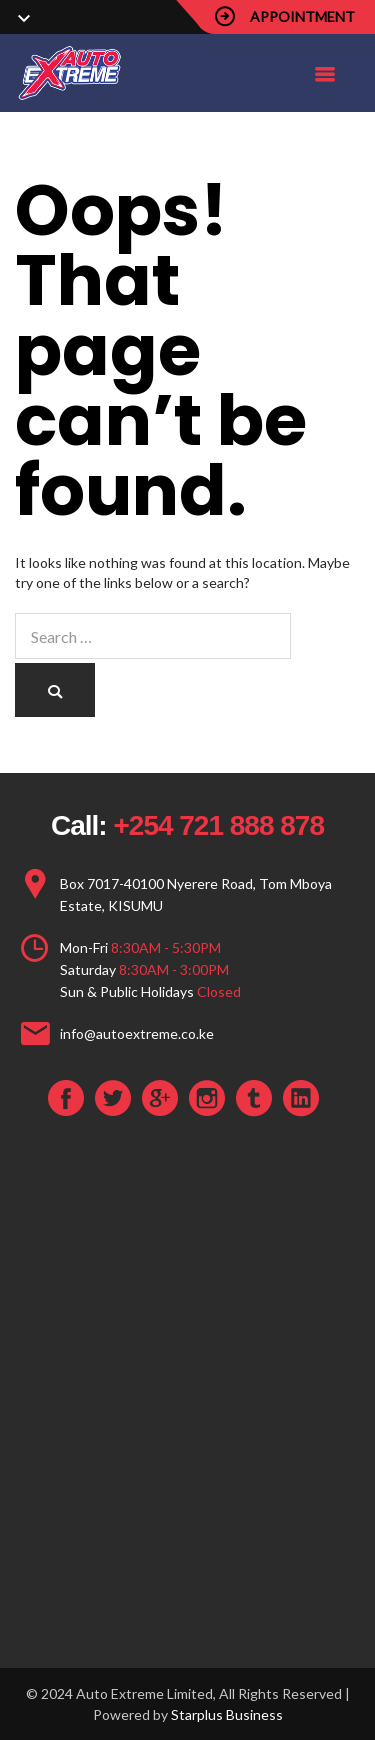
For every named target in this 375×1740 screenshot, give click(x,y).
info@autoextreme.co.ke (137, 1033)
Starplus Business (227, 1714)
